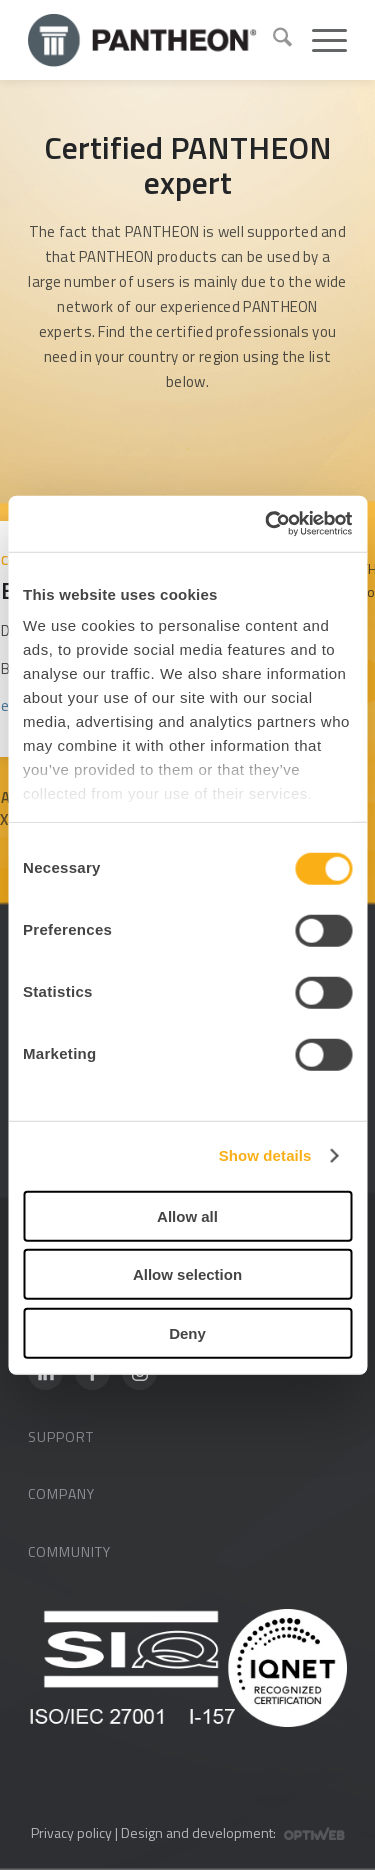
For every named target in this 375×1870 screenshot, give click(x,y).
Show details (265, 1155)
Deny (187, 1332)
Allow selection (187, 1274)
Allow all (187, 1215)
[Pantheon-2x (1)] (142, 40)
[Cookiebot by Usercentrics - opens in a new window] (267, 524)
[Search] (272, 40)
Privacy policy (71, 1832)
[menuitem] (272, 40)
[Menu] (319, 40)
